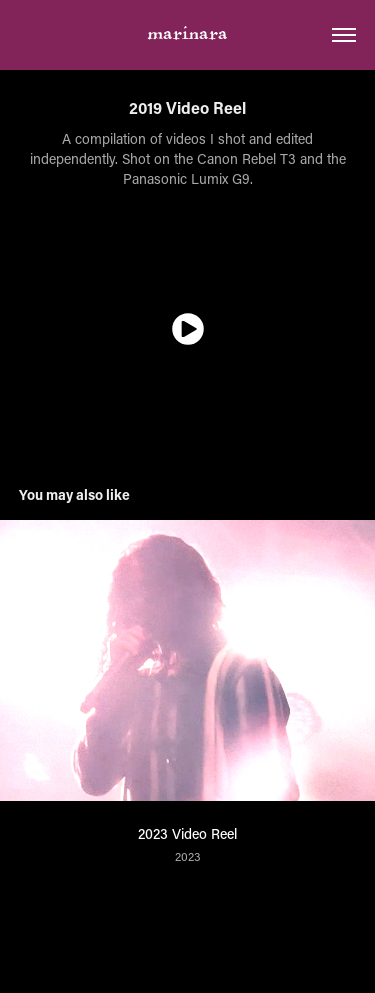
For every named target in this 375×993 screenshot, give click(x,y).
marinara (188, 35)
